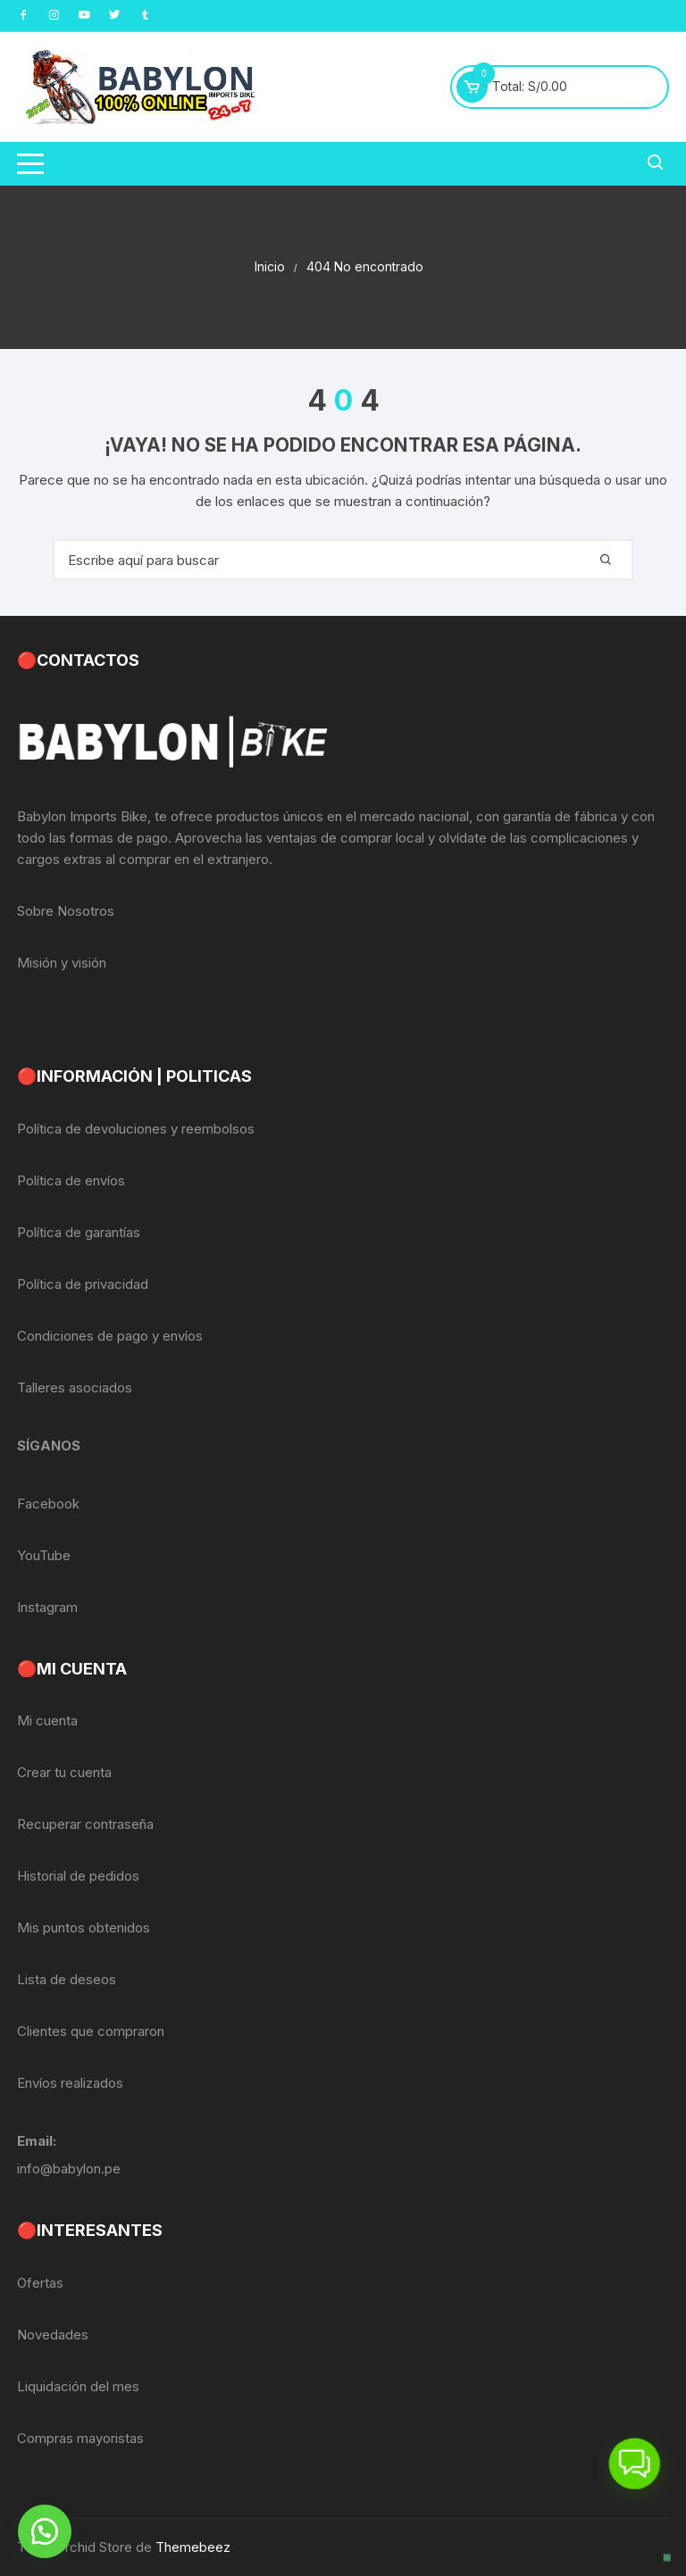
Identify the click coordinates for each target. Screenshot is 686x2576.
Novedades (52, 2334)
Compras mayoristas (80, 2438)
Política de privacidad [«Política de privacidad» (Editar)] (82, 1284)
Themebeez (192, 2547)
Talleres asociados (74, 1387)
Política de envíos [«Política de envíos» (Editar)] (71, 1180)
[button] (44, 2531)
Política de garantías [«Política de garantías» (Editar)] (78, 1232)
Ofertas (40, 2282)
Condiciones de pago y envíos (110, 1335)
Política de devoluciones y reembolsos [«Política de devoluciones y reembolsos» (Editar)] (136, 1128)
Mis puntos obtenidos (83, 1927)
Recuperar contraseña (85, 1824)
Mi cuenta (47, 1720)
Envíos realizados (70, 2082)
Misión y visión (61, 962)
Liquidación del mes (78, 2386)
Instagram (47, 1607)
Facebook (48, 1503)
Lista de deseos (66, 1979)
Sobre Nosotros (65, 910)
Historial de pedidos (78, 1875)
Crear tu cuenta (64, 1772)
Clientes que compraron (90, 2031)
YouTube (44, 1555)
